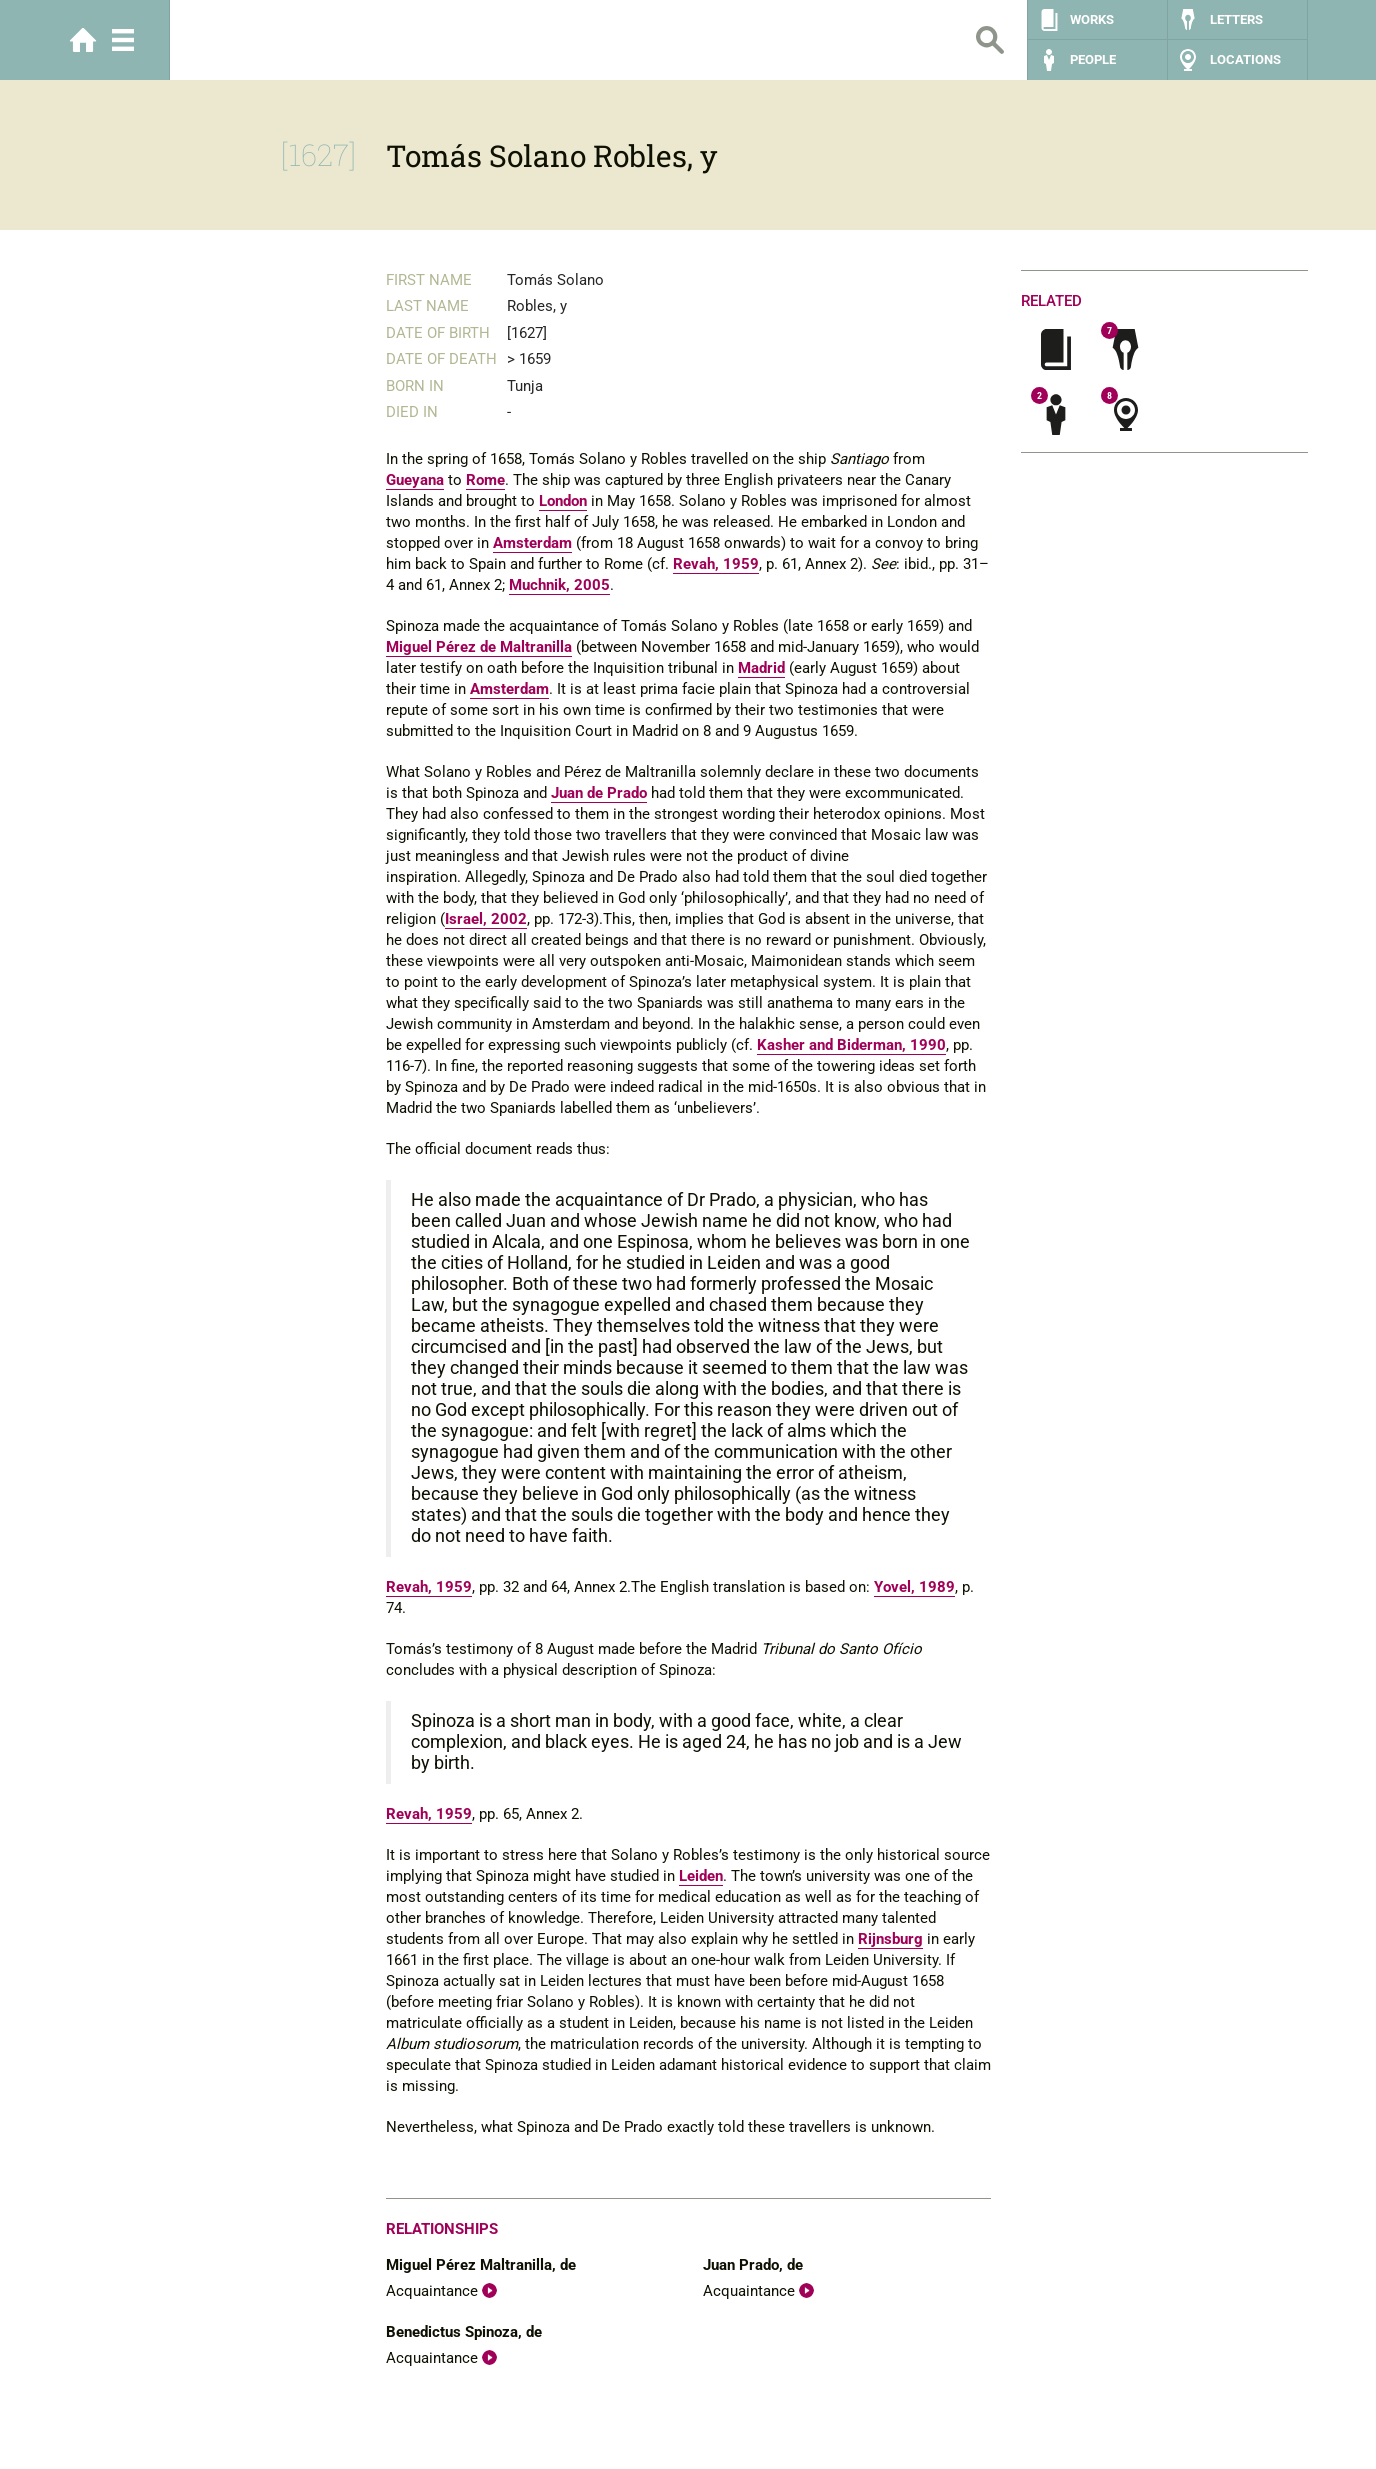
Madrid (761, 668)
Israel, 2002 (486, 919)
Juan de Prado (599, 793)
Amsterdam (532, 543)
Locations (1245, 59)
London (563, 501)
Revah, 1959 (716, 564)
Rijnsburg (890, 1939)
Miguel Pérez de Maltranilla (479, 647)
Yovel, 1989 (914, 1587)
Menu (123, 40)
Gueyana (415, 480)
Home (83, 40)
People (1093, 59)
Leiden (701, 1876)
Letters (1236, 19)
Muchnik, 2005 (559, 585)
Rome (485, 480)
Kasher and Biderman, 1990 (851, 1045)
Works (1092, 19)
